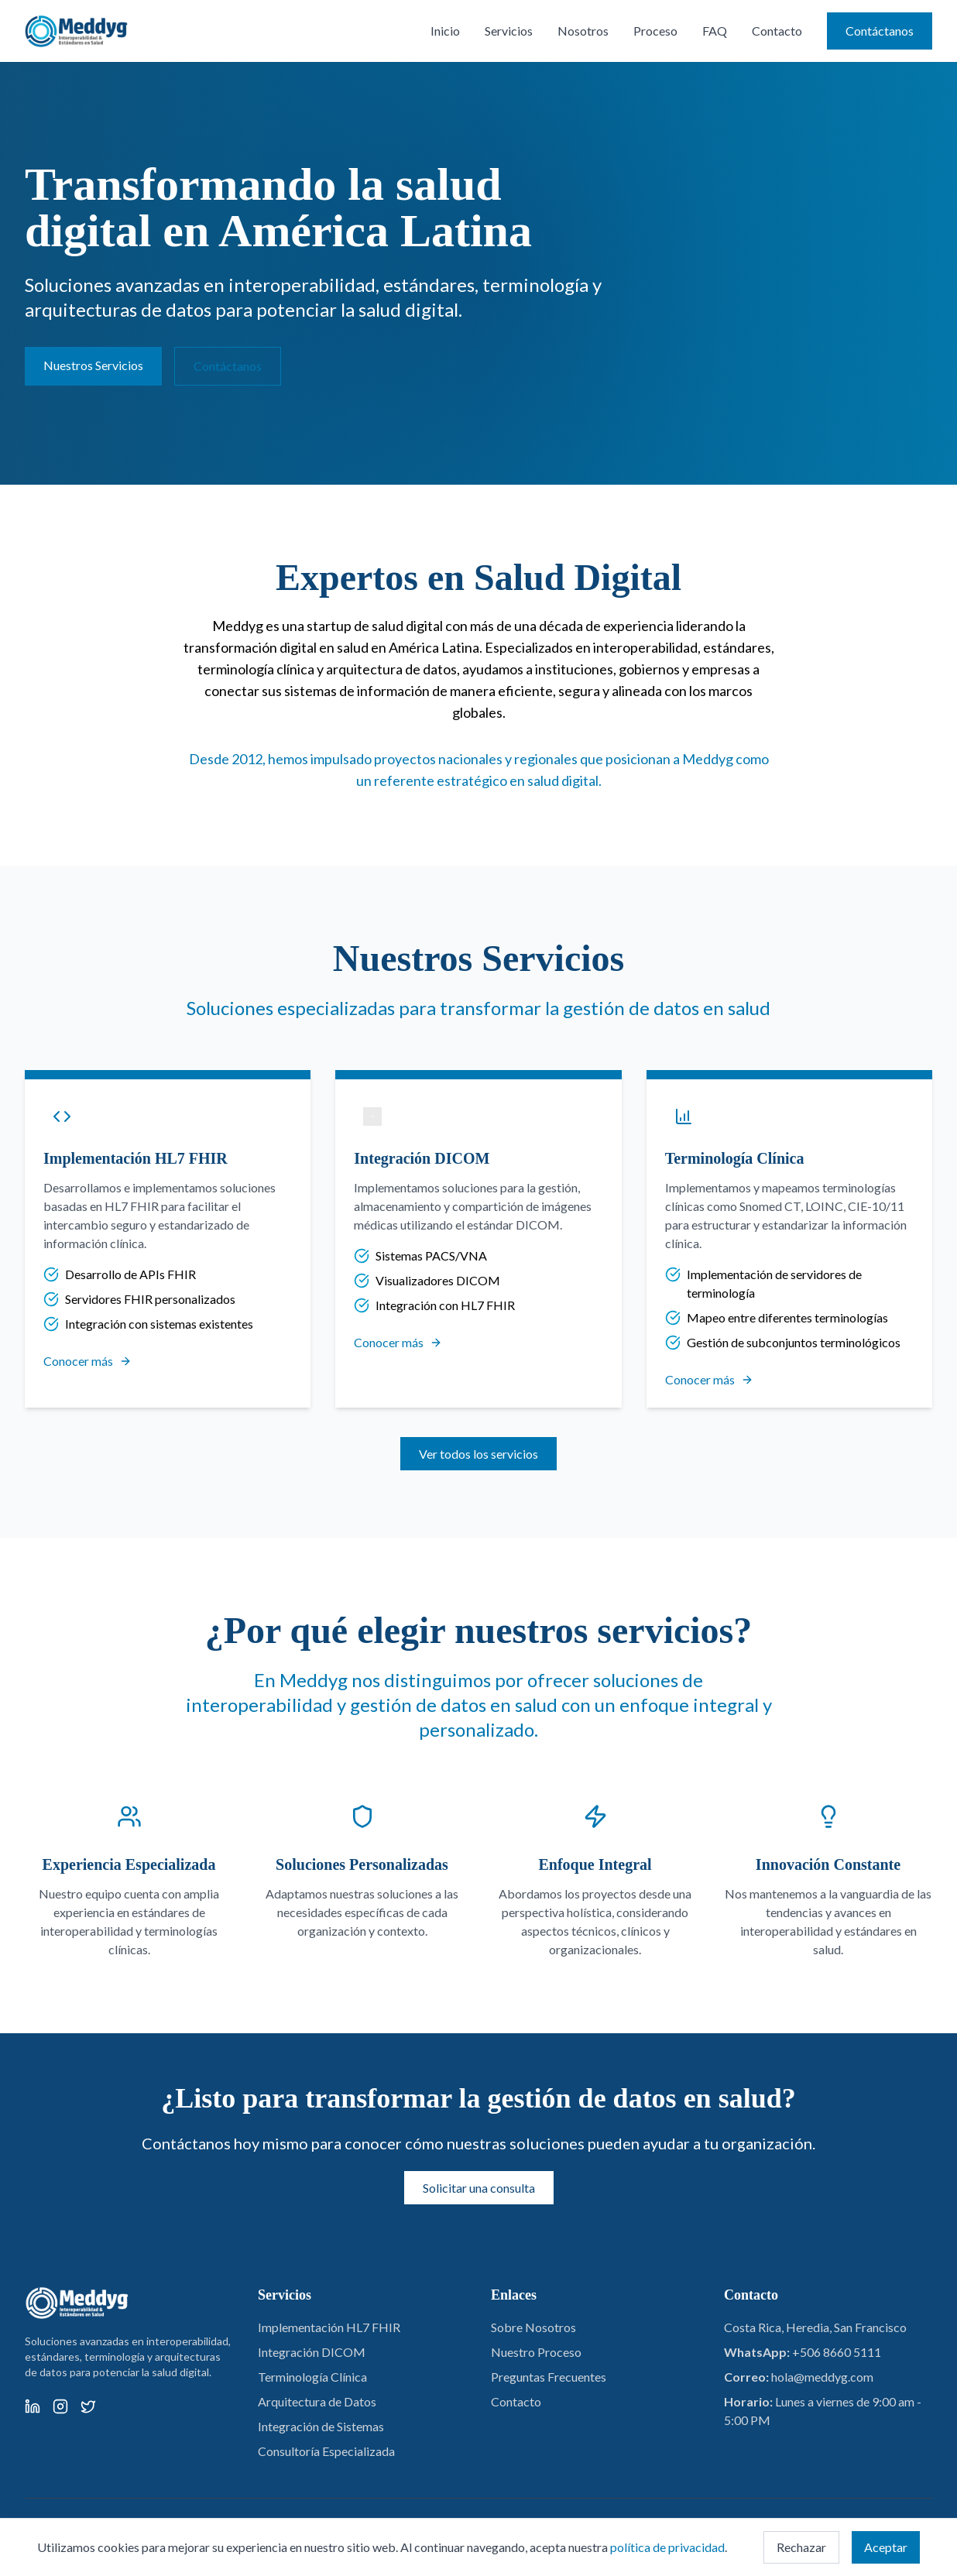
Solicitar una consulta (479, 2187)
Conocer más (87, 1360)
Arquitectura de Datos (317, 2401)
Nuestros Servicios (93, 365)
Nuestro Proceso (536, 2351)
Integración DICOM (311, 2351)
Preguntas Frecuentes (548, 2376)
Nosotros (583, 30)
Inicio (445, 30)
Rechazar (801, 2547)
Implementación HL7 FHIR (329, 2327)
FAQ (714, 30)
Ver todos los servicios (478, 1453)
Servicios (509, 30)
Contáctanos (880, 30)
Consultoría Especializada (326, 2451)
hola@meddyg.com (822, 2376)
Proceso (655, 30)
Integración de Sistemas (321, 2426)
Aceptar (885, 2547)
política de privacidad (667, 2547)
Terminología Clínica (312, 2376)
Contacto (777, 30)
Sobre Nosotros (533, 2327)
